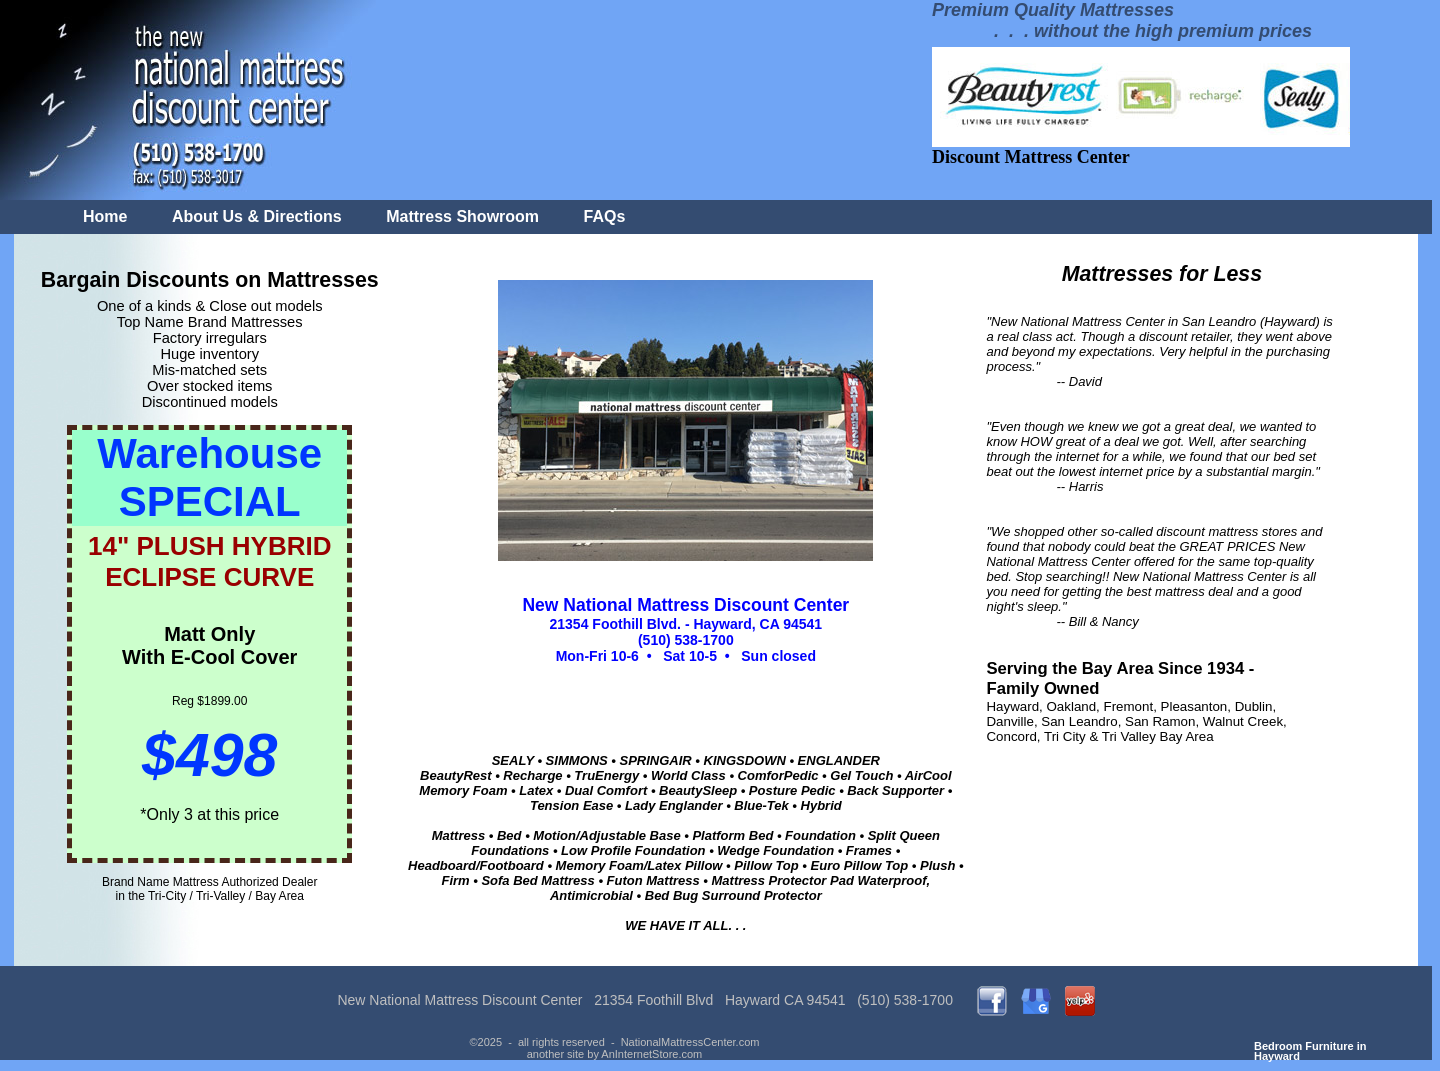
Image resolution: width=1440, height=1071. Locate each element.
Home (105, 216)
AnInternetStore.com (651, 1054)
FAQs (605, 216)
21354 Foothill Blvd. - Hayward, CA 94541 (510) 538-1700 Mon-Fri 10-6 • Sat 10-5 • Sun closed (685, 631)
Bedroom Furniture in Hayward (1310, 1051)
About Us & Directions (257, 216)
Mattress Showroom (462, 216)
